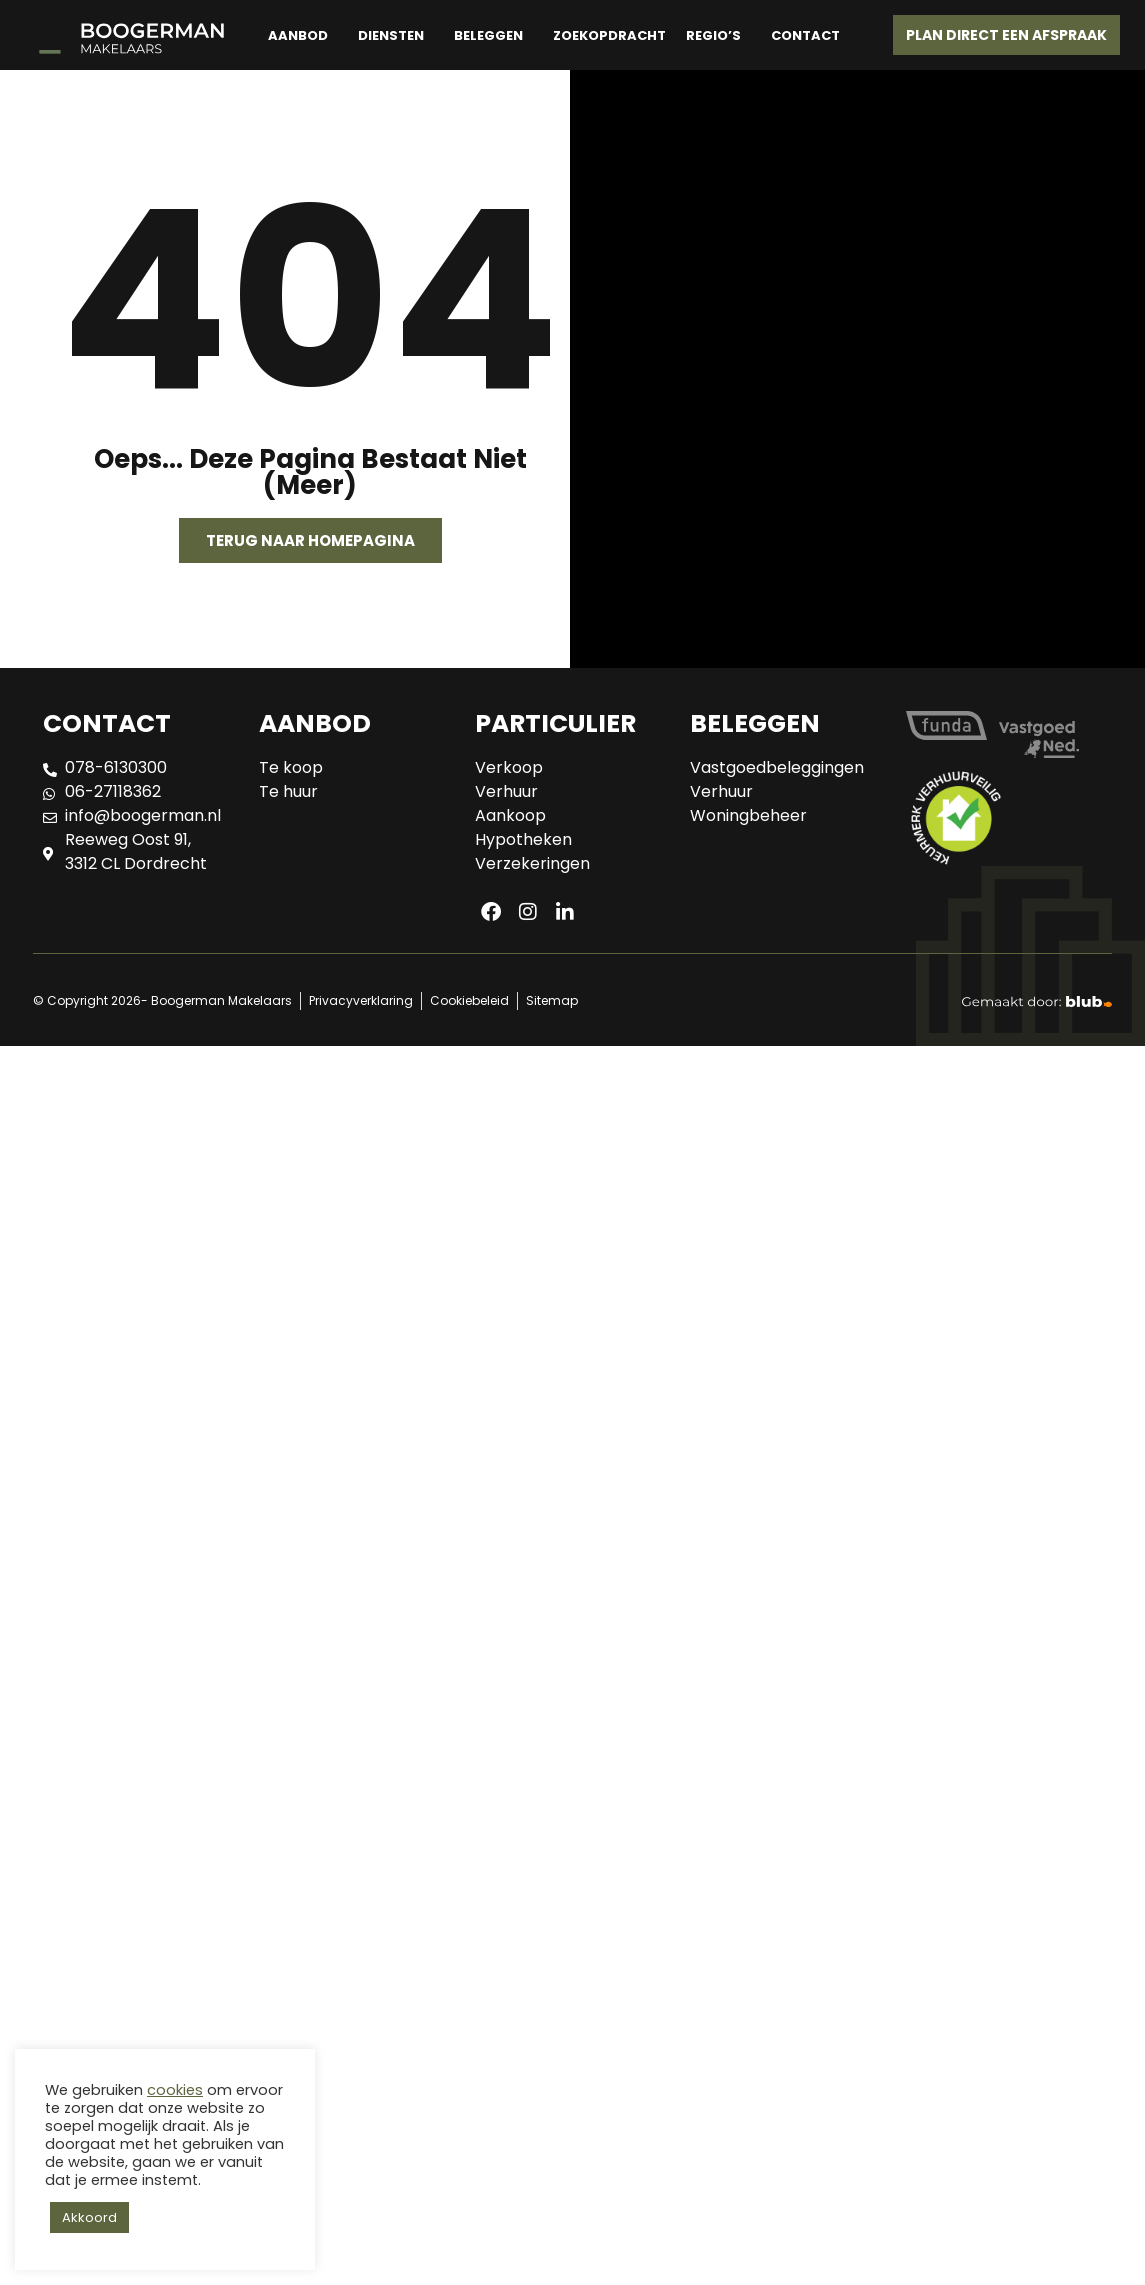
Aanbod (298, 35)
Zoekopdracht (609, 35)
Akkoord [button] (89, 2217)
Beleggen (488, 35)
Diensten (391, 35)
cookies (175, 2090)
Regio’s (713, 35)
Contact (805, 35)
